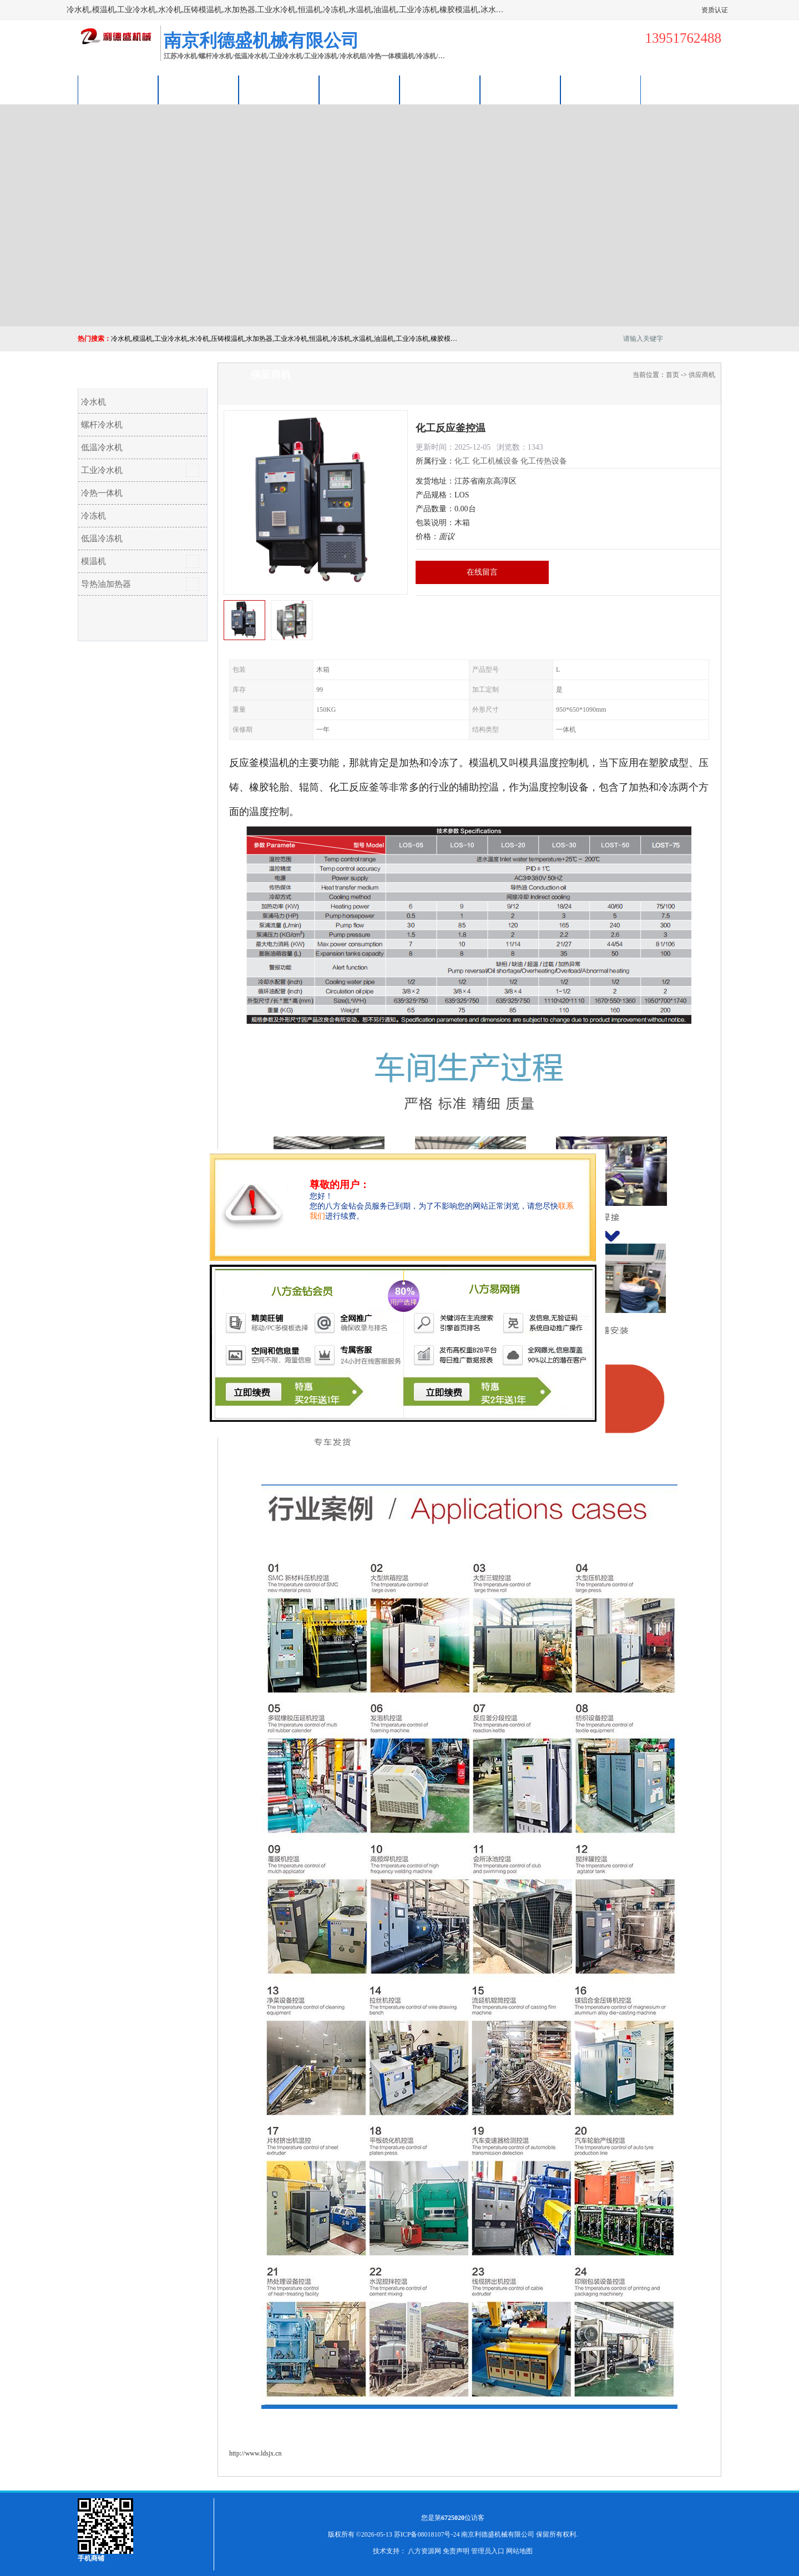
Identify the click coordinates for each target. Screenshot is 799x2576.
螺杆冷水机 (102, 424)
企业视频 (279, 89)
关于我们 (359, 89)
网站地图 (519, 2551)
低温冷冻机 (102, 538)
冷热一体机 (102, 493)
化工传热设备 (543, 461)
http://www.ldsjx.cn (255, 2453)
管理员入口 (487, 2551)
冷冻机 (93, 515)
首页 (672, 375)
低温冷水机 (102, 447)
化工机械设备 (495, 461)
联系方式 (601, 89)
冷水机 (93, 402)
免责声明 (456, 2551)
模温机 (93, 561)
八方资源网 (424, 2551)
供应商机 (198, 89)
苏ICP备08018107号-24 (427, 2534)
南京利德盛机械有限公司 (497, 2534)
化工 (462, 461)
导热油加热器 (106, 584)
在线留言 (482, 572)
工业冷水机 (102, 470)
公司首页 (118, 89)
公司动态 (440, 89)
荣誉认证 (520, 89)
